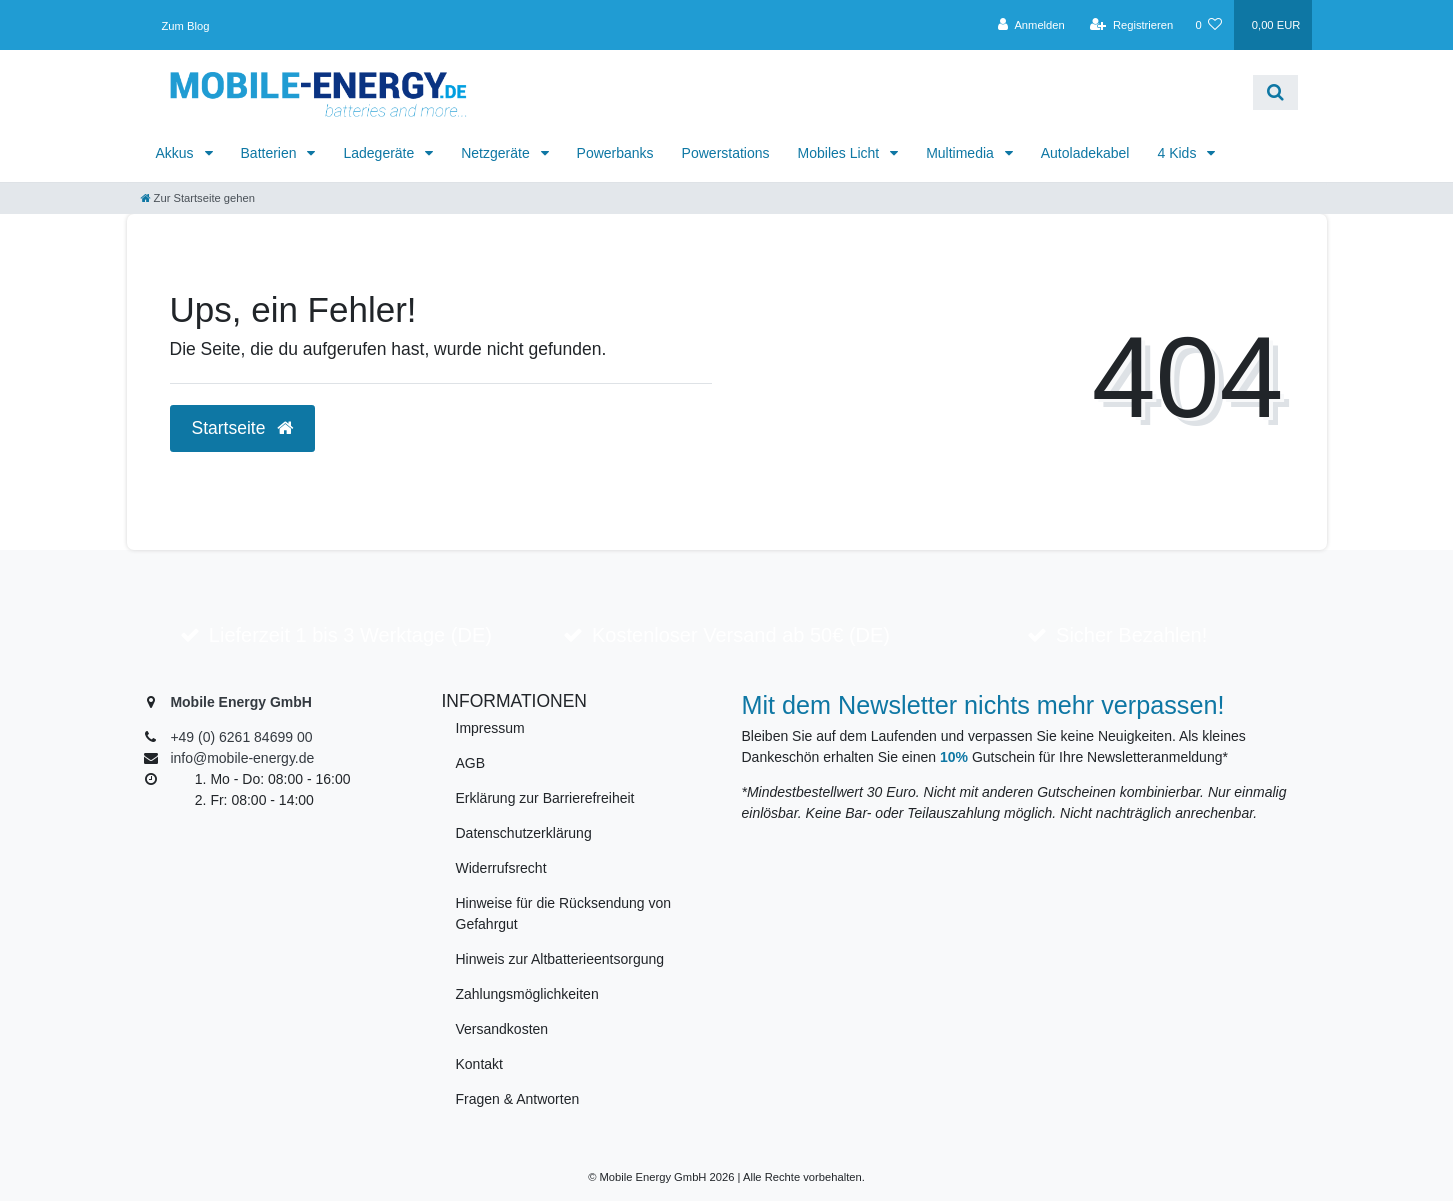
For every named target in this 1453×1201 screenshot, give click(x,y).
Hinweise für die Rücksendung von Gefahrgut (564, 913)
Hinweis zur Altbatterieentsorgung (560, 959)
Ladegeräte (380, 153)
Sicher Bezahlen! (1131, 635)
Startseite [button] (243, 428)
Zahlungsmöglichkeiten (527, 994)
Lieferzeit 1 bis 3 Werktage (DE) (350, 635)
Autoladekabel (1085, 153)
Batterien (271, 153)
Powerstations (726, 153)
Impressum (490, 728)
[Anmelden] (1031, 25)
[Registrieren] (1131, 25)
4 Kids (1178, 153)
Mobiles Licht (841, 153)
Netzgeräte (497, 153)
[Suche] (1275, 92)
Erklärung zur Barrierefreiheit (545, 798)
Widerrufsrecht (501, 868)
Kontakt (479, 1064)
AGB (471, 763)
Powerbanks (615, 153)
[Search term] (873, 92)
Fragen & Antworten (518, 1099)
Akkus (177, 153)
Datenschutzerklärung (524, 833)
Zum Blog (186, 26)
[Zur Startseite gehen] (198, 198)
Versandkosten (502, 1029)
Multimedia (962, 153)
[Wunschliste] (1208, 25)
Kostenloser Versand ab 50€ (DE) (741, 635)
